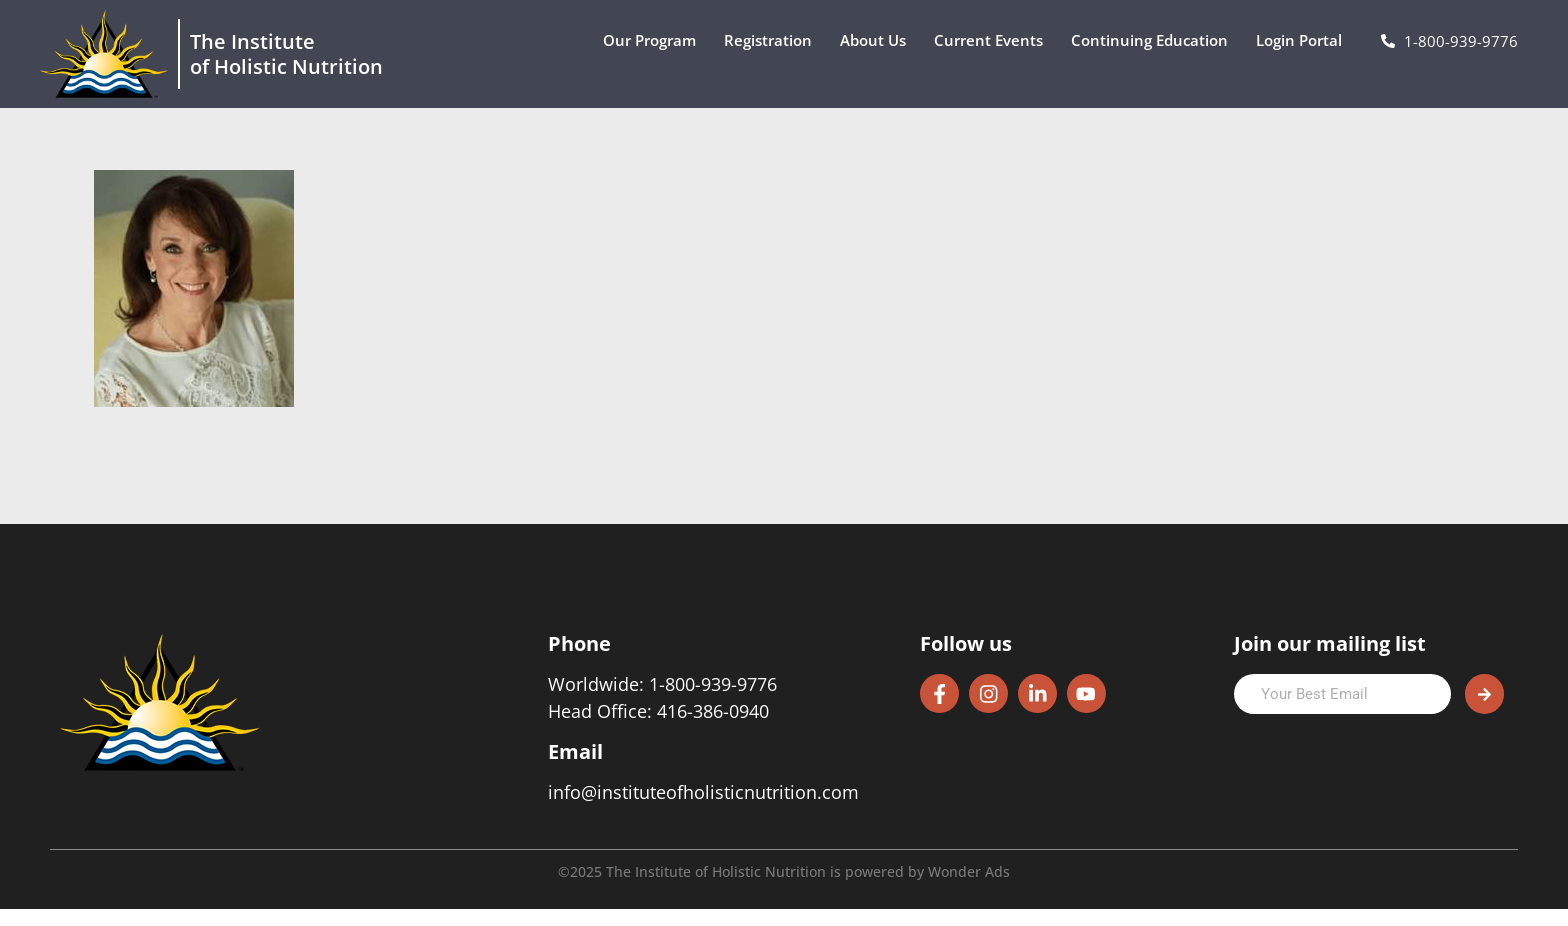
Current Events (993, 40)
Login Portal (1304, 40)
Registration (773, 40)
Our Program (654, 40)
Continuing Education (1154, 40)
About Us (878, 40)
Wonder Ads (969, 888)
